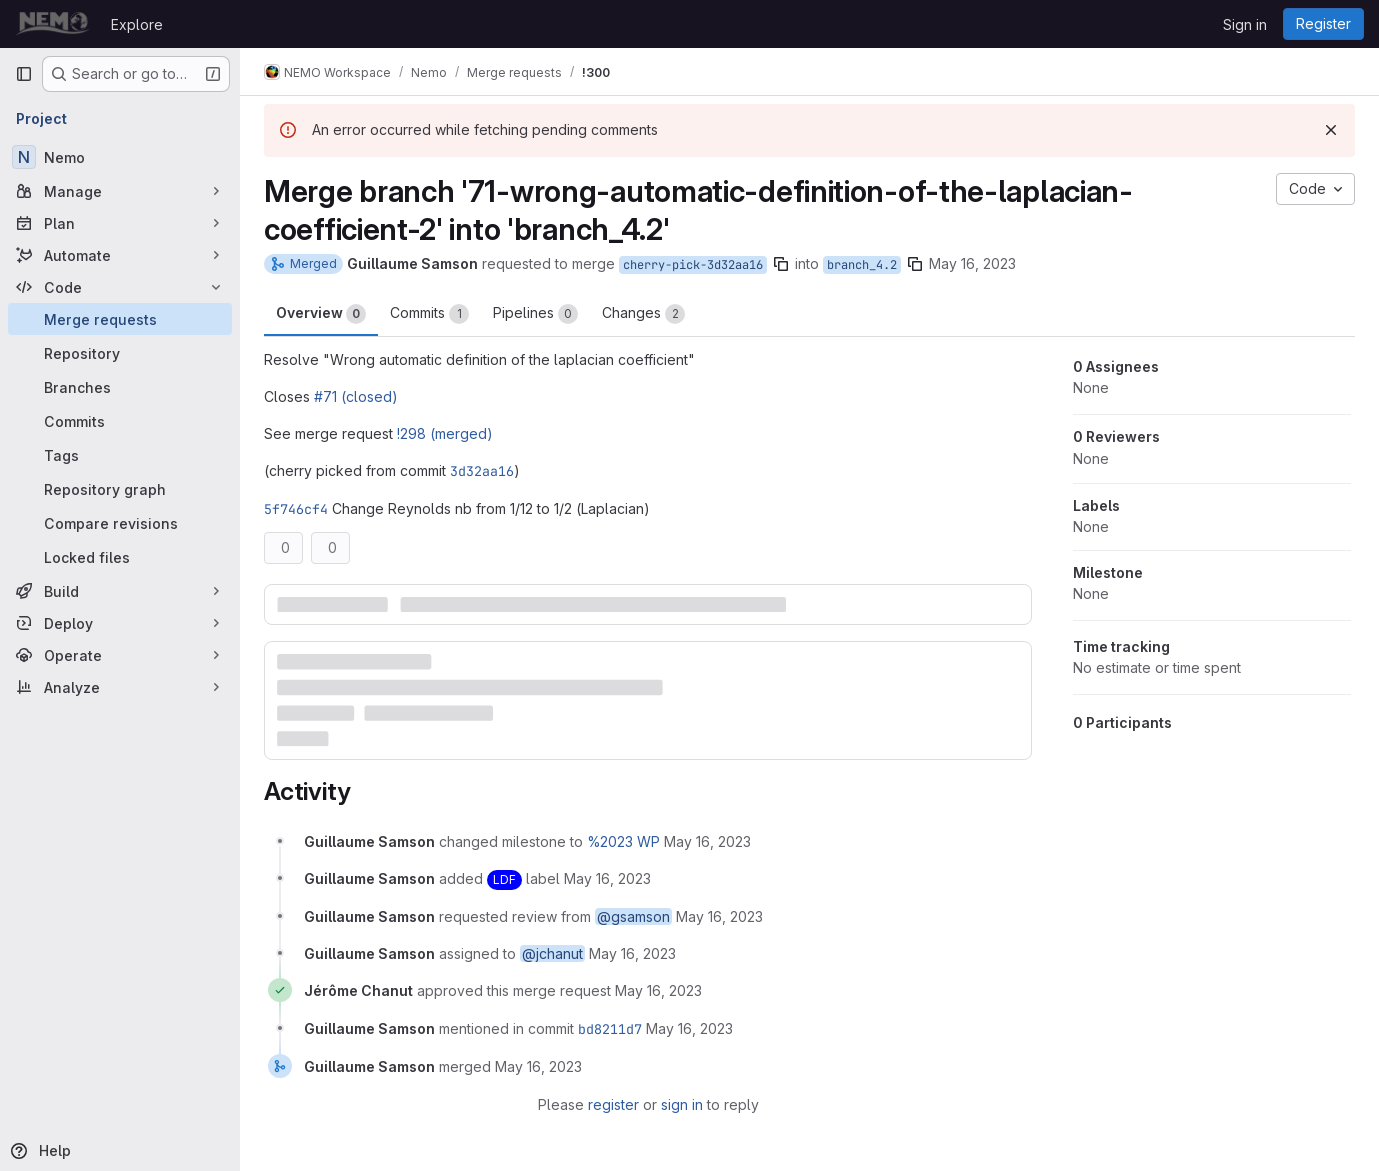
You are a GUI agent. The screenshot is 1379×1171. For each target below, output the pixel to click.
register (613, 1104)
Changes (643, 314)
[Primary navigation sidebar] (24, 74)
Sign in (1245, 24)
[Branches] (120, 387)
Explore (137, 24)
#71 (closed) (356, 396)
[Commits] (120, 421)
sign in (682, 1104)
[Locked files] (120, 557)
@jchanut (552, 953)
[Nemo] (120, 157)
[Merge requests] (120, 319)
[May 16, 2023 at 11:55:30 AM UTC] (707, 841)
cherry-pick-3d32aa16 (693, 265)
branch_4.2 (862, 265)
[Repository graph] (120, 489)
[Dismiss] (1331, 130)
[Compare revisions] (120, 523)
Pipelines (535, 314)
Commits (429, 314)
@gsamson (633, 916)
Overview (321, 314)
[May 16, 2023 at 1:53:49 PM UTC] (689, 1028)
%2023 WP (623, 841)
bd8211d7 (610, 1029)
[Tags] (120, 455)
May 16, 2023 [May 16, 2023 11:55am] (972, 263)
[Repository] (120, 353)
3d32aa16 (482, 471)
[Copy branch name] (781, 264)
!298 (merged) (445, 433)
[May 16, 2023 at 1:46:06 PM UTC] (658, 990)
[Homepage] (53, 24)
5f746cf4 (296, 509)
